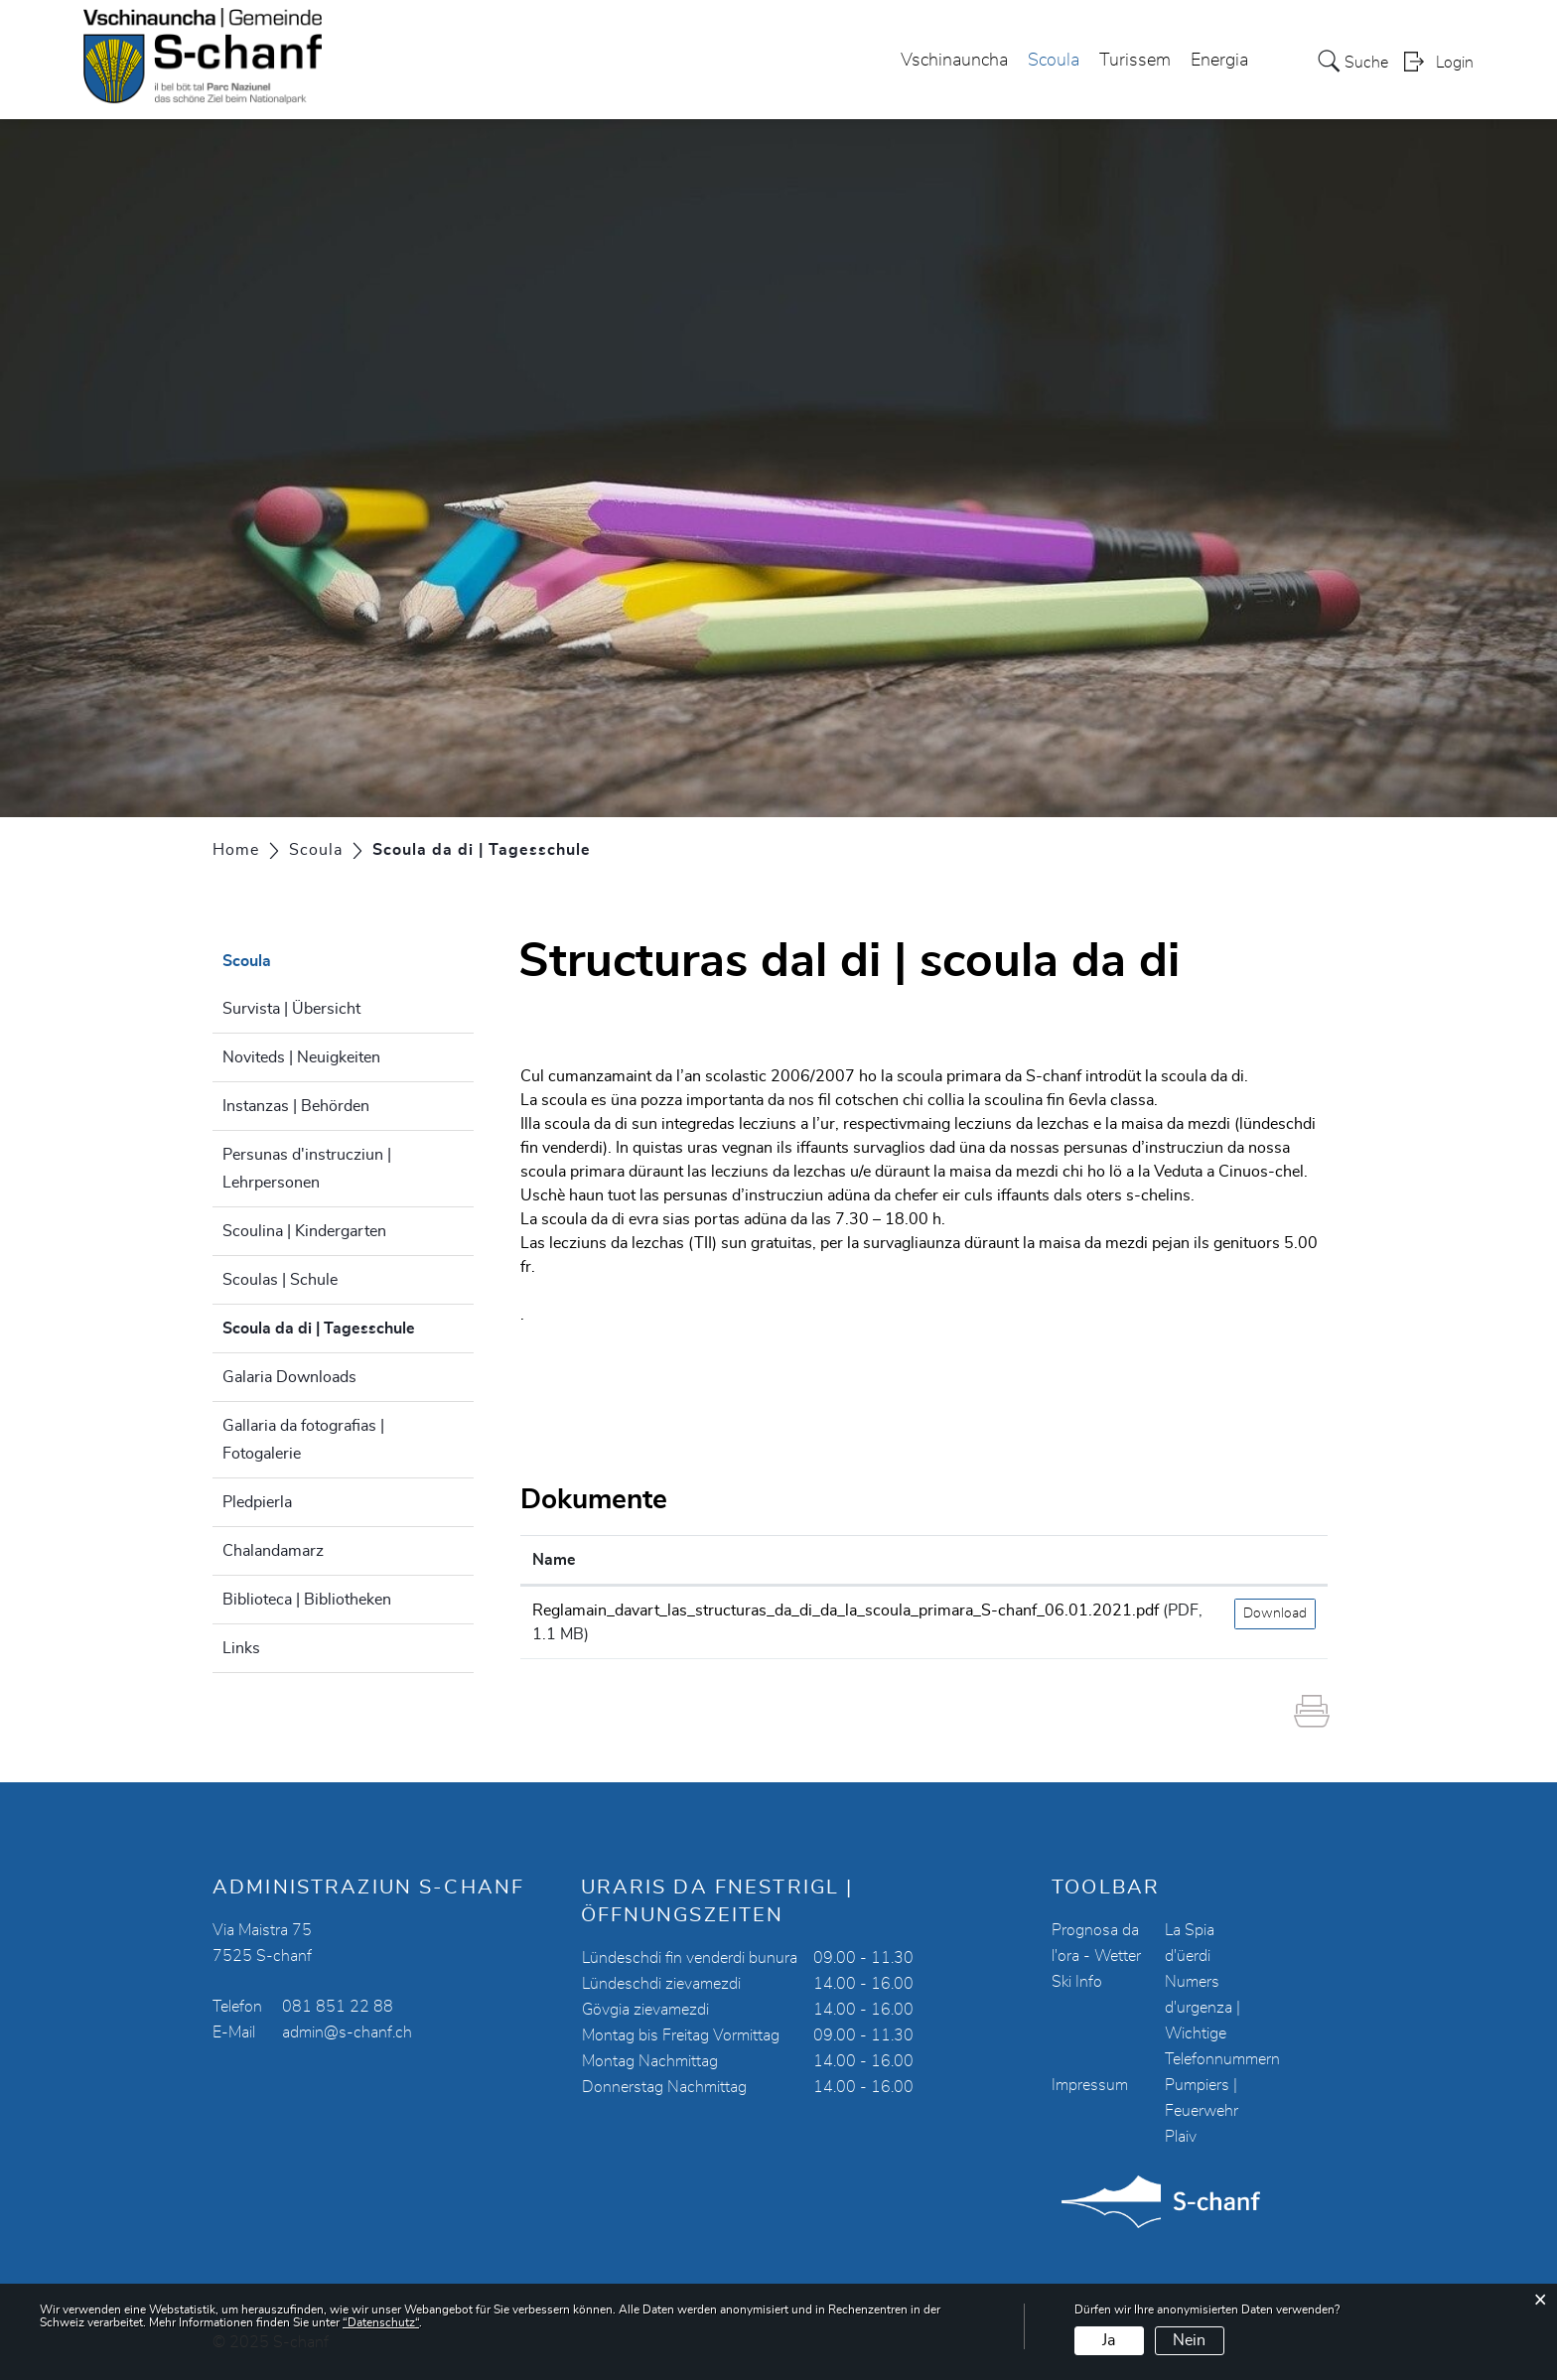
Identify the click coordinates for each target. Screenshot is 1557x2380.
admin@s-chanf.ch (347, 2032)
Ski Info (1077, 1982)
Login (1455, 62)
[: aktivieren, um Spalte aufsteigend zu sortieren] (1275, 1560)
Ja (1108, 2340)
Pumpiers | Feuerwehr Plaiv (1201, 2111)
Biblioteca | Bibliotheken (306, 1600)
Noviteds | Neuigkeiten (301, 1057)
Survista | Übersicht (291, 1009)
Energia (1219, 61)
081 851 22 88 (337, 2007)
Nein (1189, 2340)
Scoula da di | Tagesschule (348, 1325)
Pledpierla (257, 1502)
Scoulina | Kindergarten (304, 1231)
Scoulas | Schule (280, 1280)
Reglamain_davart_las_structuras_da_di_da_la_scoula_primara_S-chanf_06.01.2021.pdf (845, 1610)
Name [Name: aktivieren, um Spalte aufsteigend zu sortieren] (554, 1560)
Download (1275, 1613)
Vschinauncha (954, 61)
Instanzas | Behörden (295, 1106)
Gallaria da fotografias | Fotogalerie (303, 1440)
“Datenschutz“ (381, 2322)
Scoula (1053, 61)
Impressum (1090, 2085)
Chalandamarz (273, 1551)
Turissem (1135, 61)
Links (241, 1648)
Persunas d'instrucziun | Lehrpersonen (306, 1168)
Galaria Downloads (289, 1377)
